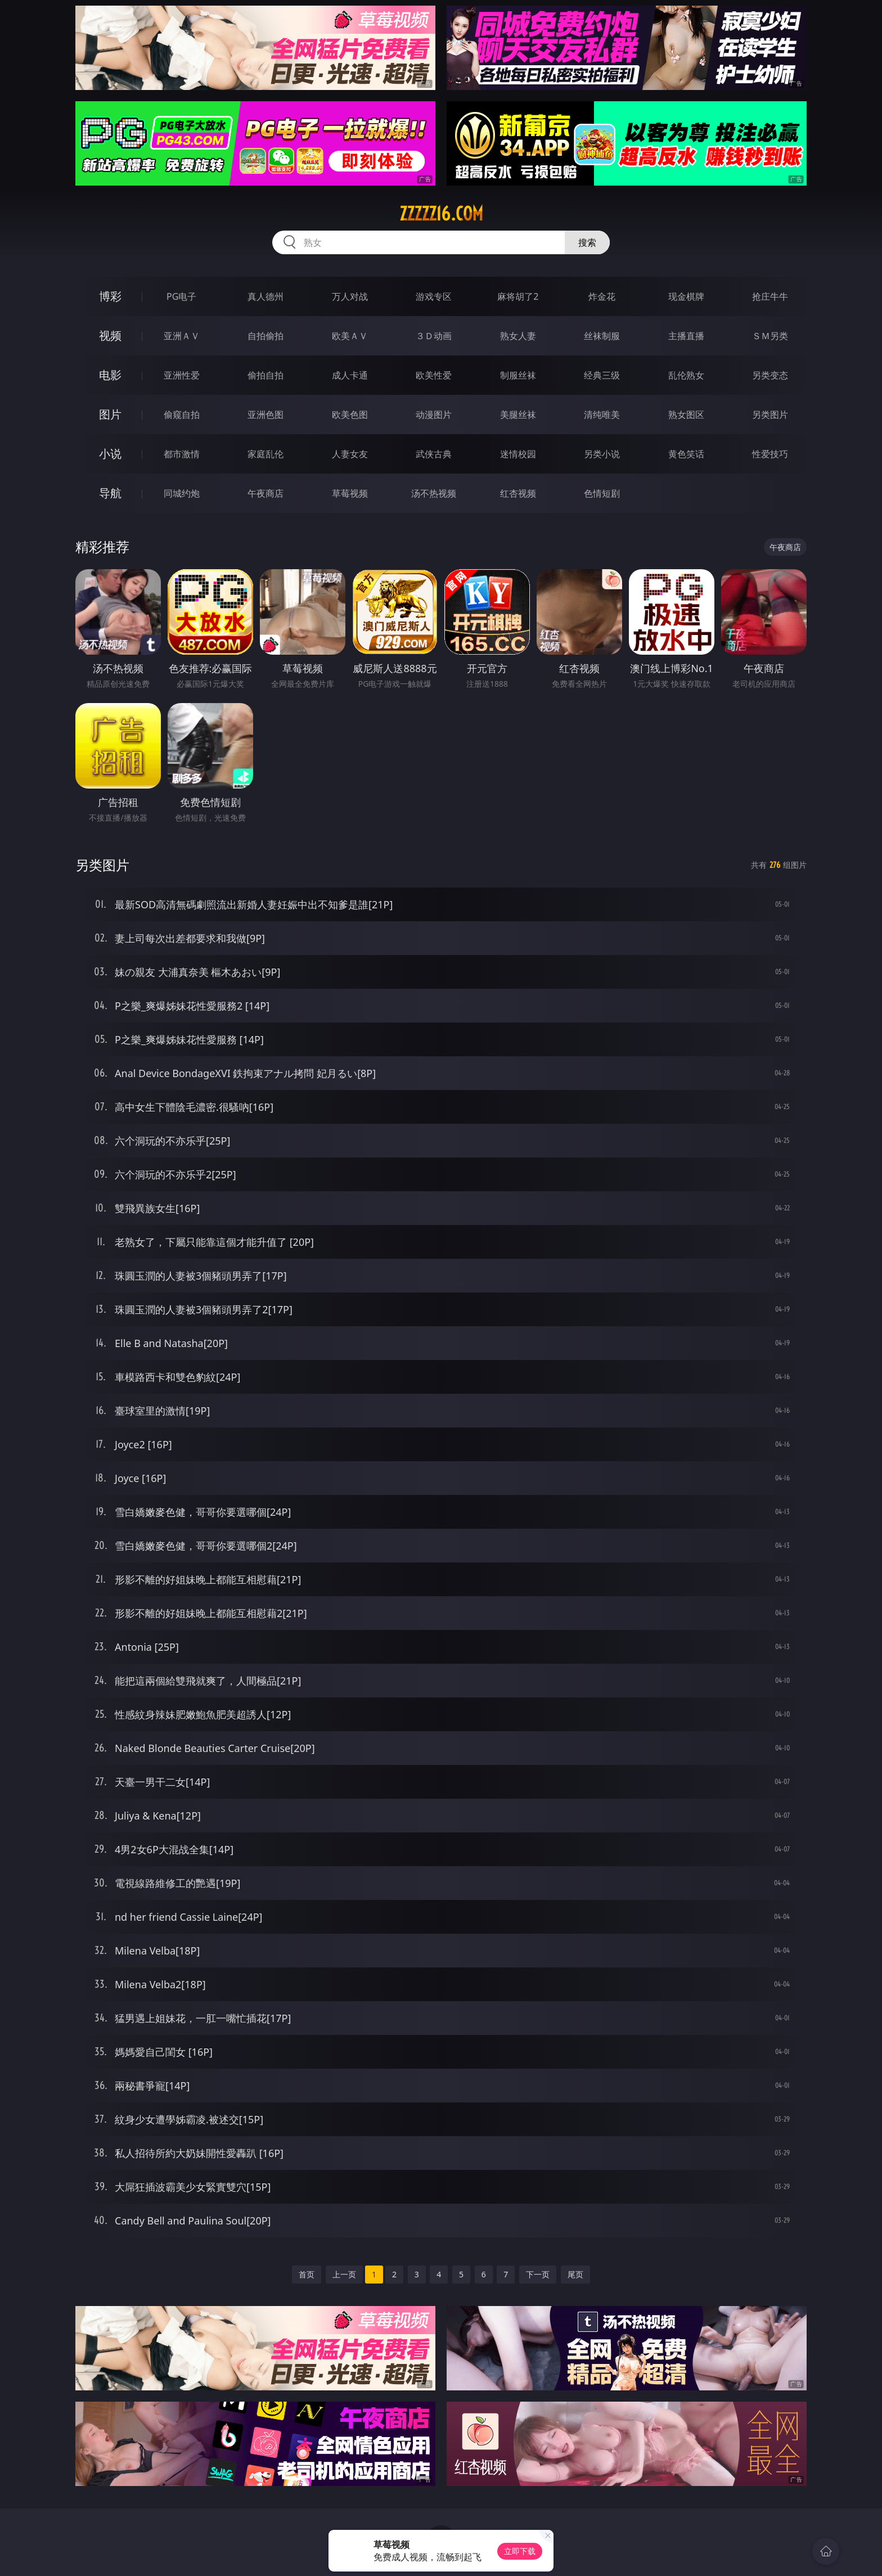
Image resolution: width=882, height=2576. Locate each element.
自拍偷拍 (266, 336)
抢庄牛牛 (770, 296)
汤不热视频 (433, 493)
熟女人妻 (518, 336)
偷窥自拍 (182, 414)
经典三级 (602, 375)
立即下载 (520, 2551)
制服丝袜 (518, 375)
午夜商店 (266, 493)
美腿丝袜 (518, 414)
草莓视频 (350, 493)
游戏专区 (434, 296)
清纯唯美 (602, 414)
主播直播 (686, 336)
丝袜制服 (602, 336)
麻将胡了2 (517, 296)
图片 (110, 414)
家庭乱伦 (266, 454)
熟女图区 (686, 414)
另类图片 (770, 414)
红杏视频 (518, 493)
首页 (306, 2274)
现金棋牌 (686, 296)
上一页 (344, 2274)
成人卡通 (350, 375)
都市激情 (182, 454)
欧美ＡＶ (350, 336)
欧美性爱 (434, 375)
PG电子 (181, 296)
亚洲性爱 (182, 375)
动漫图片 (434, 414)
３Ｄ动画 (434, 336)
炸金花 (601, 296)
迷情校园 (518, 454)
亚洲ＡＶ (182, 336)
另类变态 (770, 375)
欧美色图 (350, 414)
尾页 (575, 2274)
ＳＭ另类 (770, 336)
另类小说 (602, 454)
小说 (110, 453)
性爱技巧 (770, 454)
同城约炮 (182, 493)
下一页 (538, 2274)
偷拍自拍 (266, 375)
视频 (110, 335)
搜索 (587, 242)
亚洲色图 (266, 414)
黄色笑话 (686, 454)
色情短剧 (602, 493)
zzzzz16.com (441, 213)
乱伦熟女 (686, 375)
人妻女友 (350, 454)
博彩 (110, 296)
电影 (110, 374)
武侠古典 (434, 454)
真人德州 (266, 296)
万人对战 (350, 296)
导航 (110, 493)
